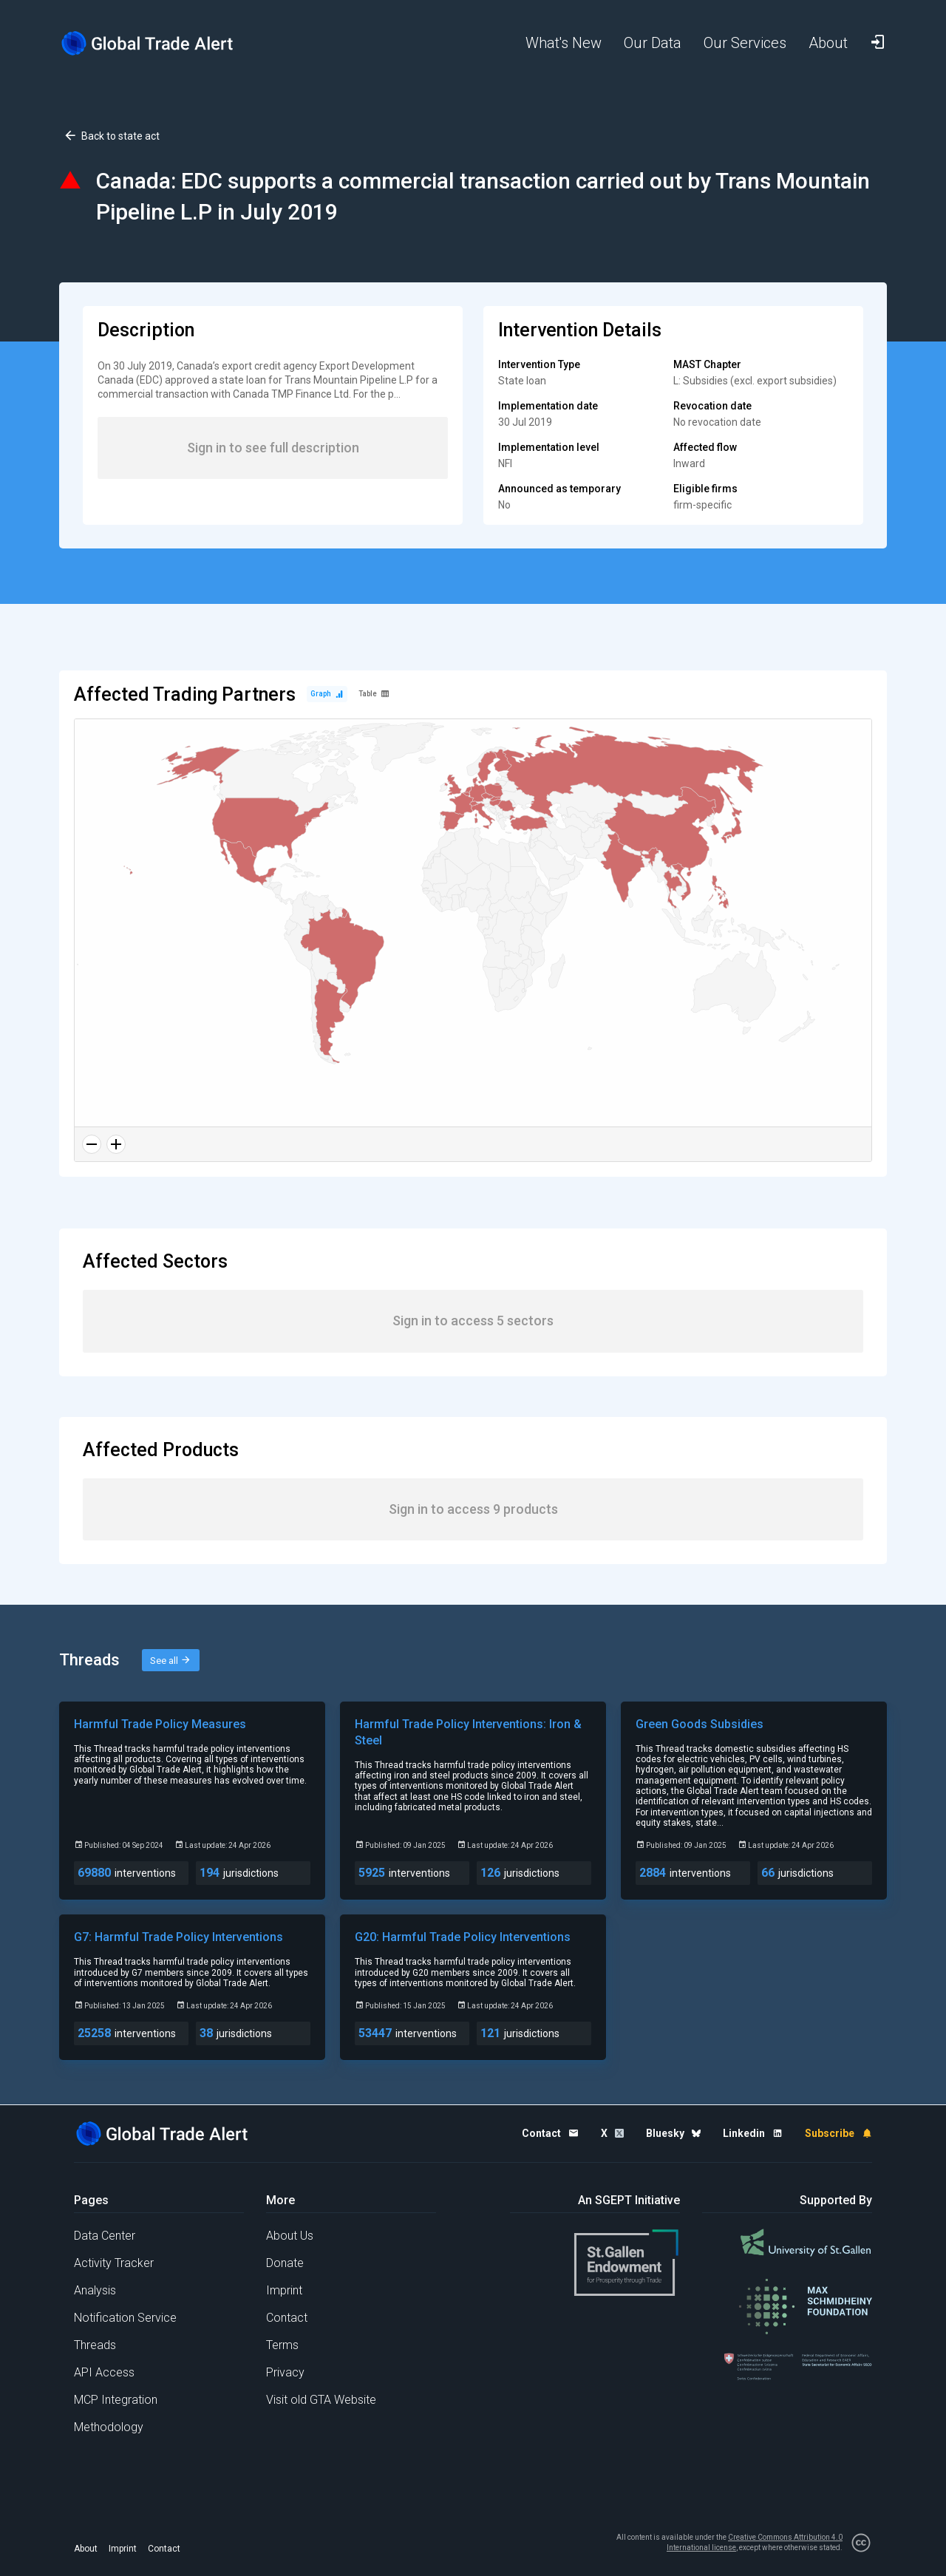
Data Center (104, 2236)
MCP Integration (115, 2400)
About (86, 2548)
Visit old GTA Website (321, 2400)
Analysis (95, 2290)
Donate (285, 2263)
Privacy (285, 2372)
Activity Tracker (114, 2263)
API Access (104, 2372)
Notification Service (125, 2318)
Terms (282, 2345)
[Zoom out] (91, 1144)
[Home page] (159, 43)
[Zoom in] (116, 1144)
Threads (95, 2345)
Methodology (108, 2427)
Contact (286, 2318)
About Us (289, 2236)
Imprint (284, 2290)
